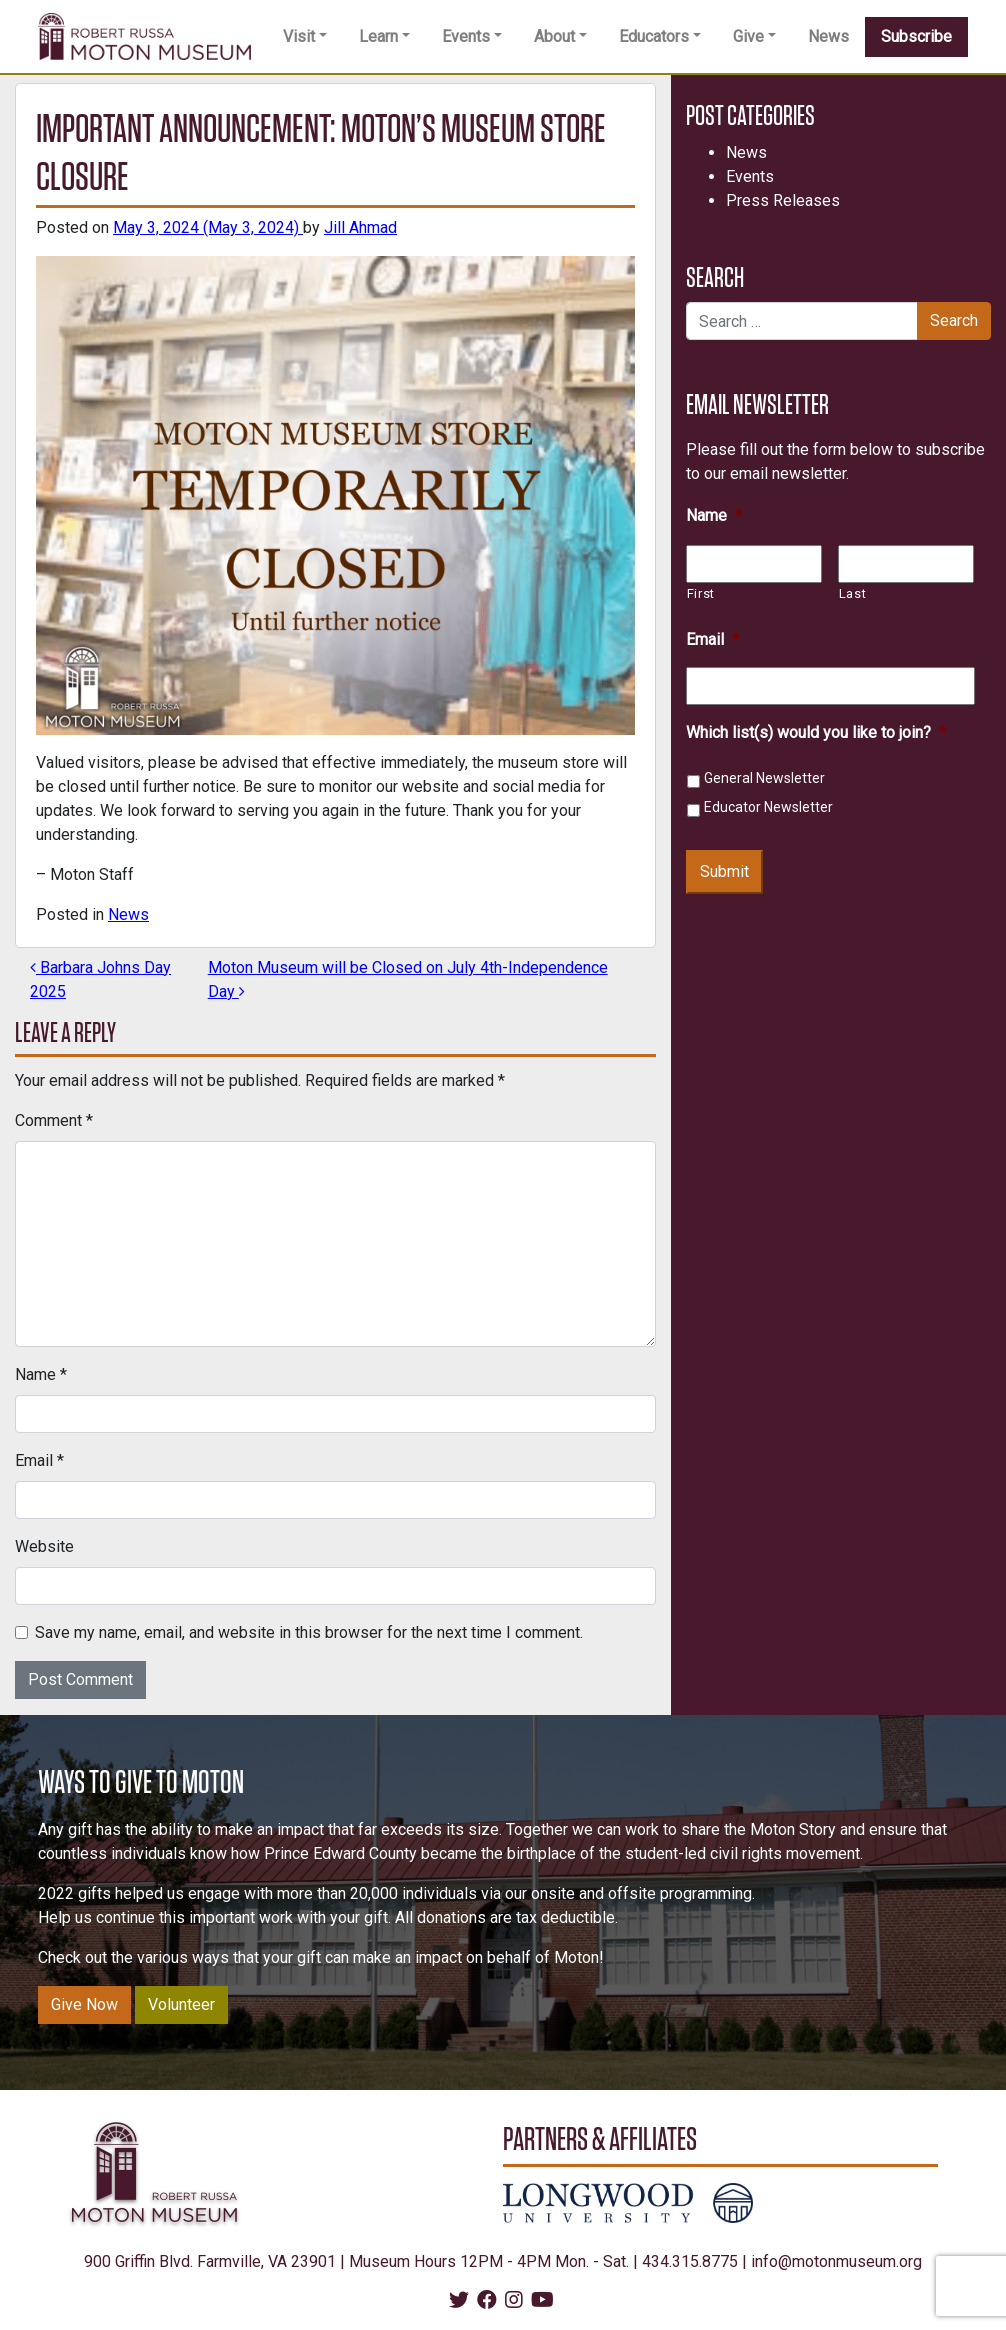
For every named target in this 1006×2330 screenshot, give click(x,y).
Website (44, 1546)
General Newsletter (764, 778)
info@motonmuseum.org (836, 2261)
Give (748, 36)
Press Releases (783, 200)
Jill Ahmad (360, 227)
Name (41, 1374)
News (828, 36)
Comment (54, 1120)
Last (853, 593)
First (701, 593)
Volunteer (181, 2004)
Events (466, 36)
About (554, 36)
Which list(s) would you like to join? (816, 732)
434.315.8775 (690, 2261)
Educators (654, 36)
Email (39, 1460)
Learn (378, 36)
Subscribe (916, 36)
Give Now (84, 2004)
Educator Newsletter (768, 807)
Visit (299, 36)
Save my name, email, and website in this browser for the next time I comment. (309, 1632)
